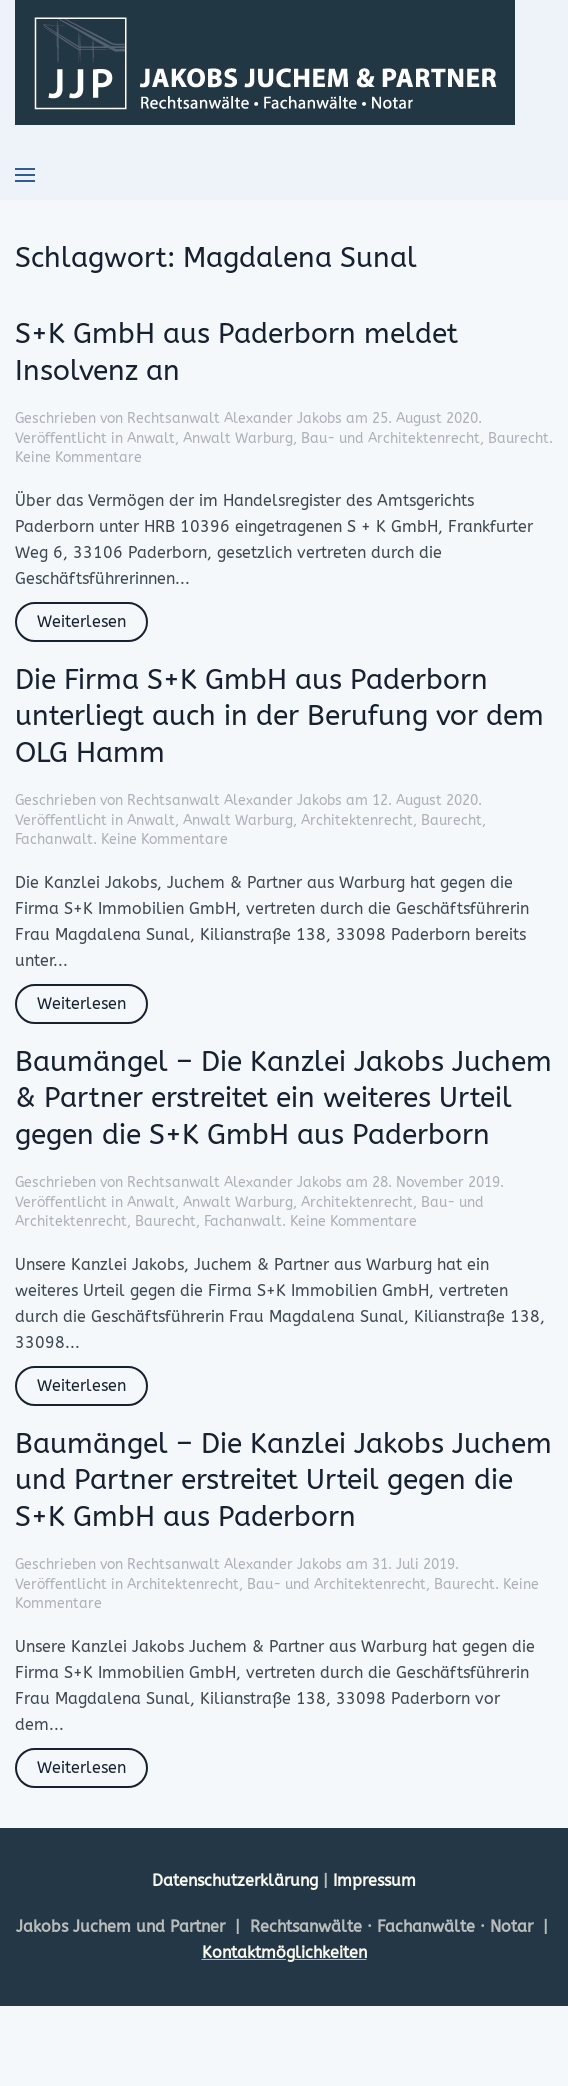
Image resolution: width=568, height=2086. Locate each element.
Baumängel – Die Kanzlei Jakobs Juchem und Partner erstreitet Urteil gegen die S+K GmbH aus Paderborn (283, 1480)
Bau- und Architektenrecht (390, 438)
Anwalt (151, 438)
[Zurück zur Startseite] (265, 62)
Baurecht (518, 438)
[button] (25, 175)
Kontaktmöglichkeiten (284, 1952)
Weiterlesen (81, 621)
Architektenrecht (357, 820)
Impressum (374, 1880)
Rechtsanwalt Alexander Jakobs (234, 418)
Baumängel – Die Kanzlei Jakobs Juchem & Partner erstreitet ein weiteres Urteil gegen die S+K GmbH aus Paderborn (283, 1098)
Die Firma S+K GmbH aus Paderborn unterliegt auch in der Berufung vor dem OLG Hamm (279, 716)
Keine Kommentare (78, 457)
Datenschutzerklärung (237, 1880)
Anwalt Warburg (238, 438)
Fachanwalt (54, 839)
